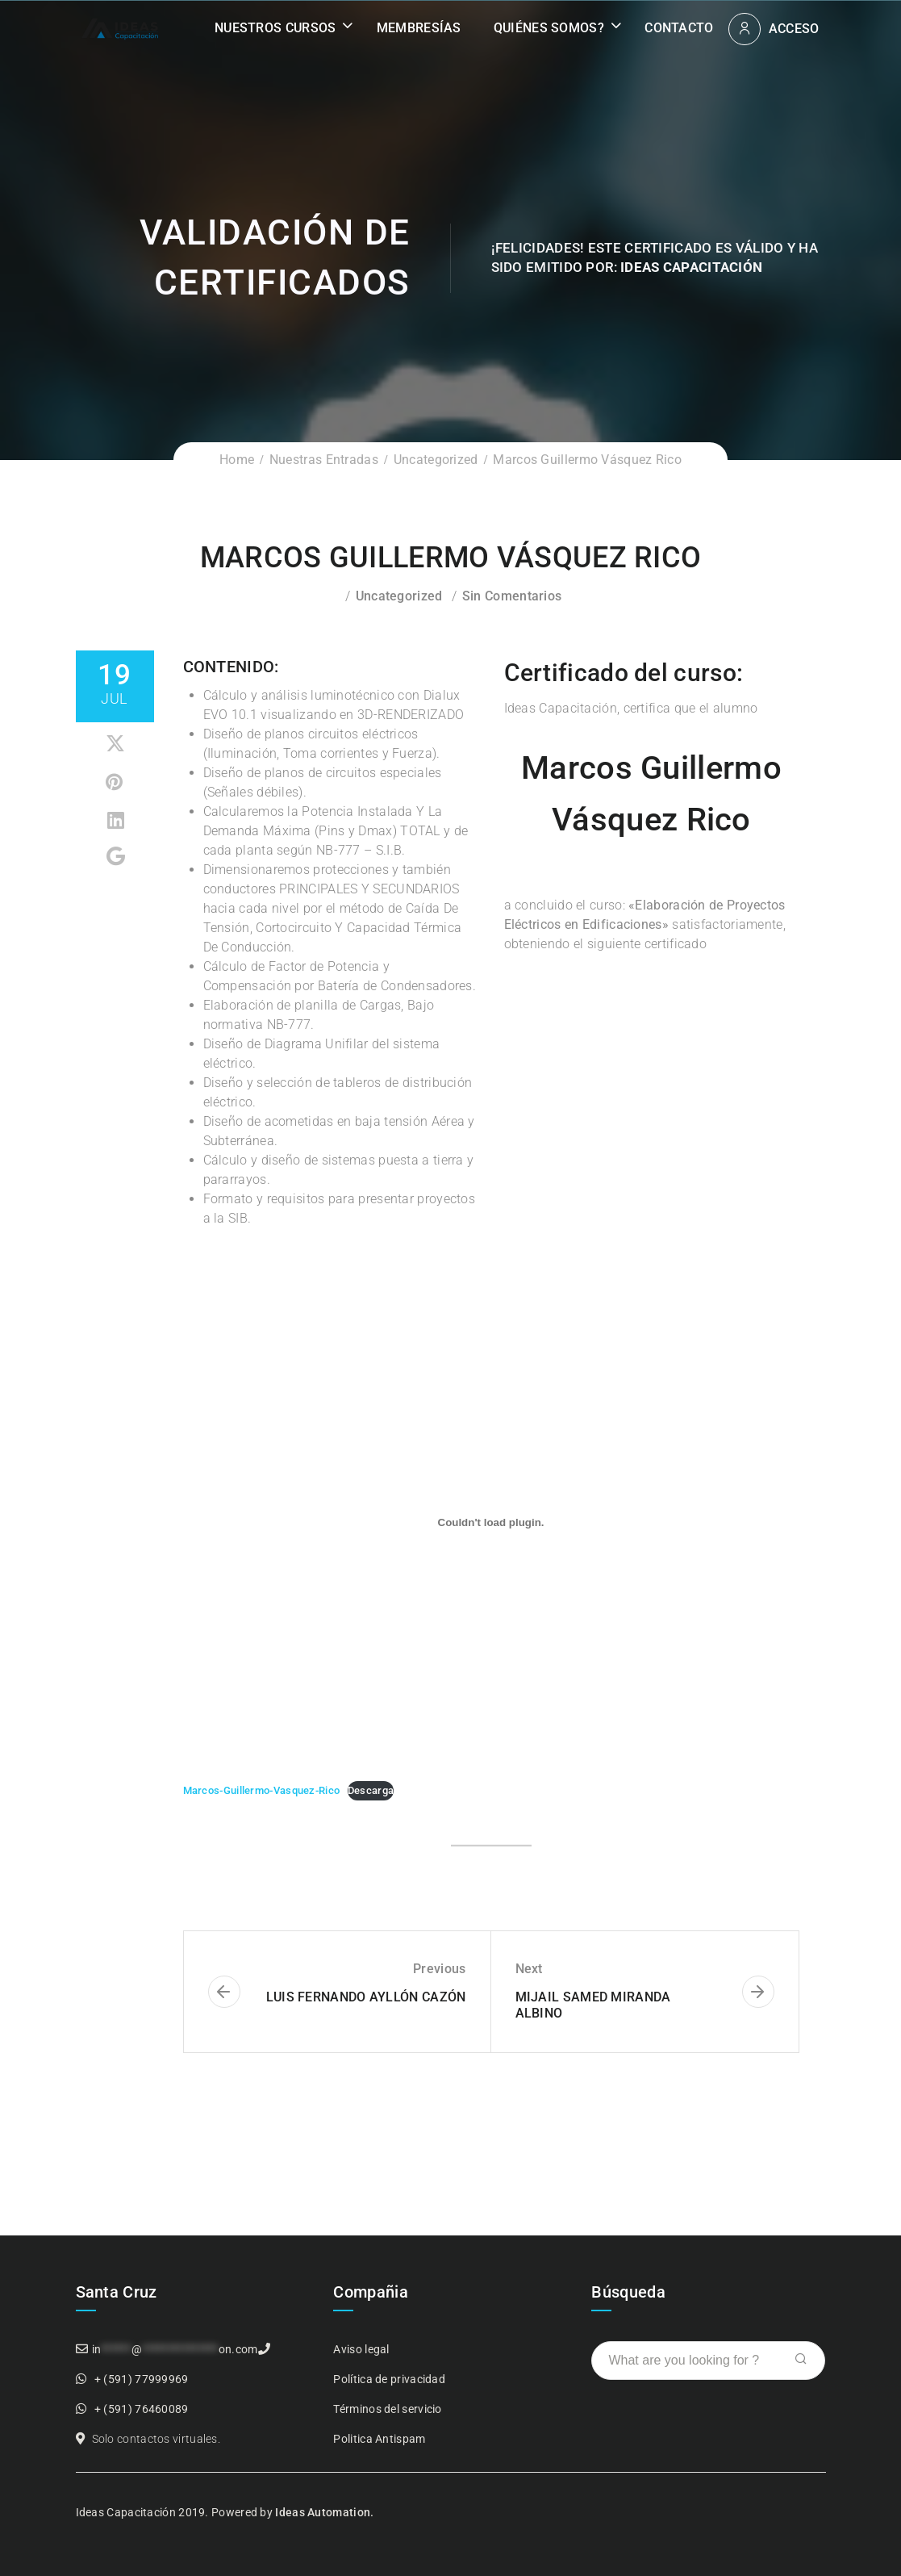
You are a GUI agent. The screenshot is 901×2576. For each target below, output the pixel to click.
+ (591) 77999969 (141, 2379)
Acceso (794, 28)
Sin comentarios (512, 596)
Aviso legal (361, 2349)
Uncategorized (436, 459)
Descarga (371, 1790)
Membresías (419, 28)
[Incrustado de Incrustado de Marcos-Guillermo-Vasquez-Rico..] (491, 1522)
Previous (439, 1968)
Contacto (678, 28)
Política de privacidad (389, 2379)
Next (529, 1968)
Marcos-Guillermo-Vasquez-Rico (261, 1790)
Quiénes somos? (549, 28)
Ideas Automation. (324, 2512)
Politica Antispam (379, 2438)
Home (236, 459)
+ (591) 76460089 (141, 2408)
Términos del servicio (387, 2408)
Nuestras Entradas (323, 459)
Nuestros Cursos (275, 28)
